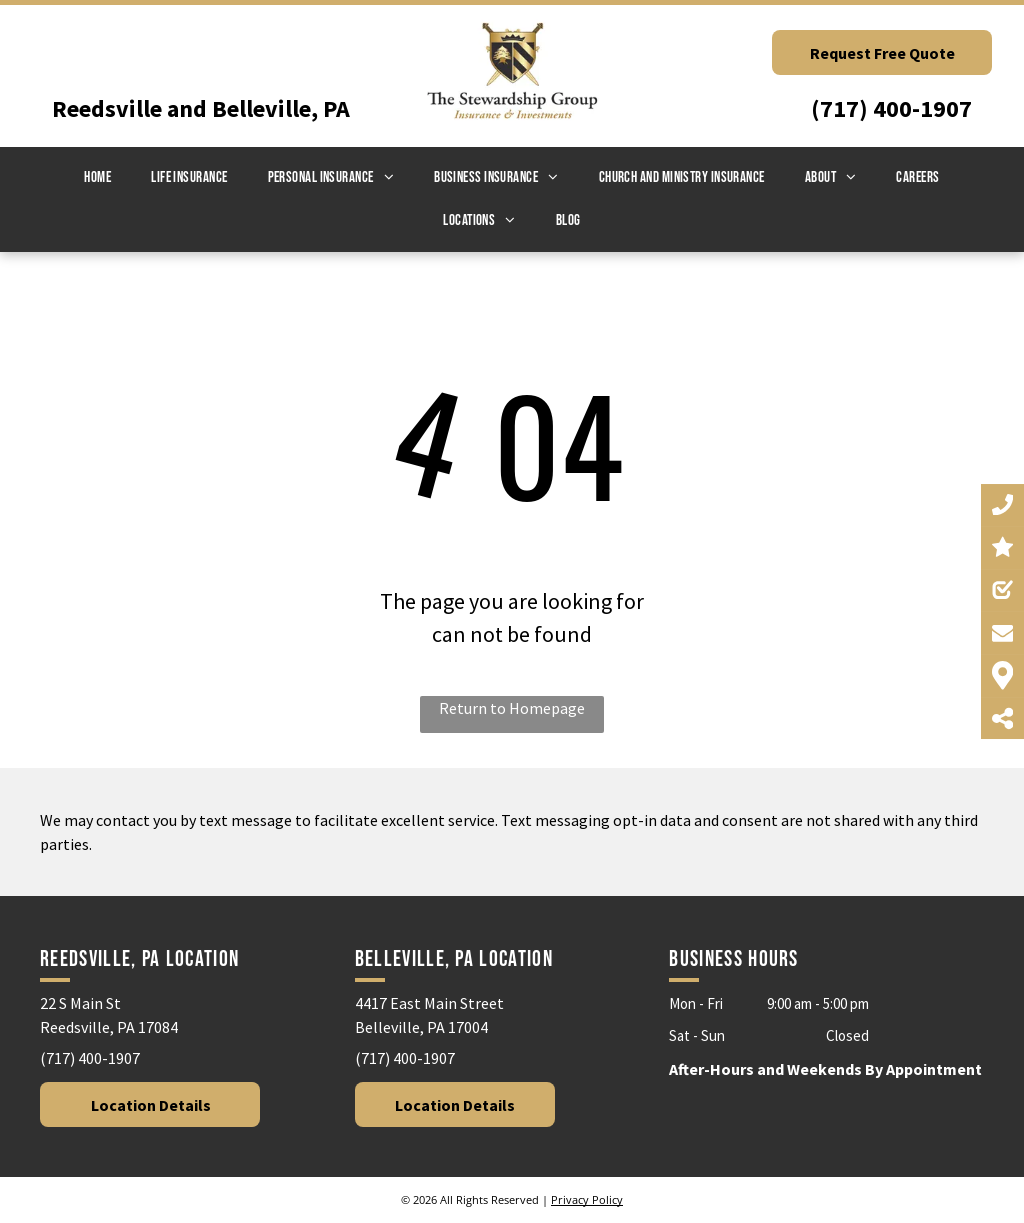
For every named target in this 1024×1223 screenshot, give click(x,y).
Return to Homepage (512, 708)
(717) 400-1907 (891, 108)
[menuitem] (97, 178)
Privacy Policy (587, 1199)
